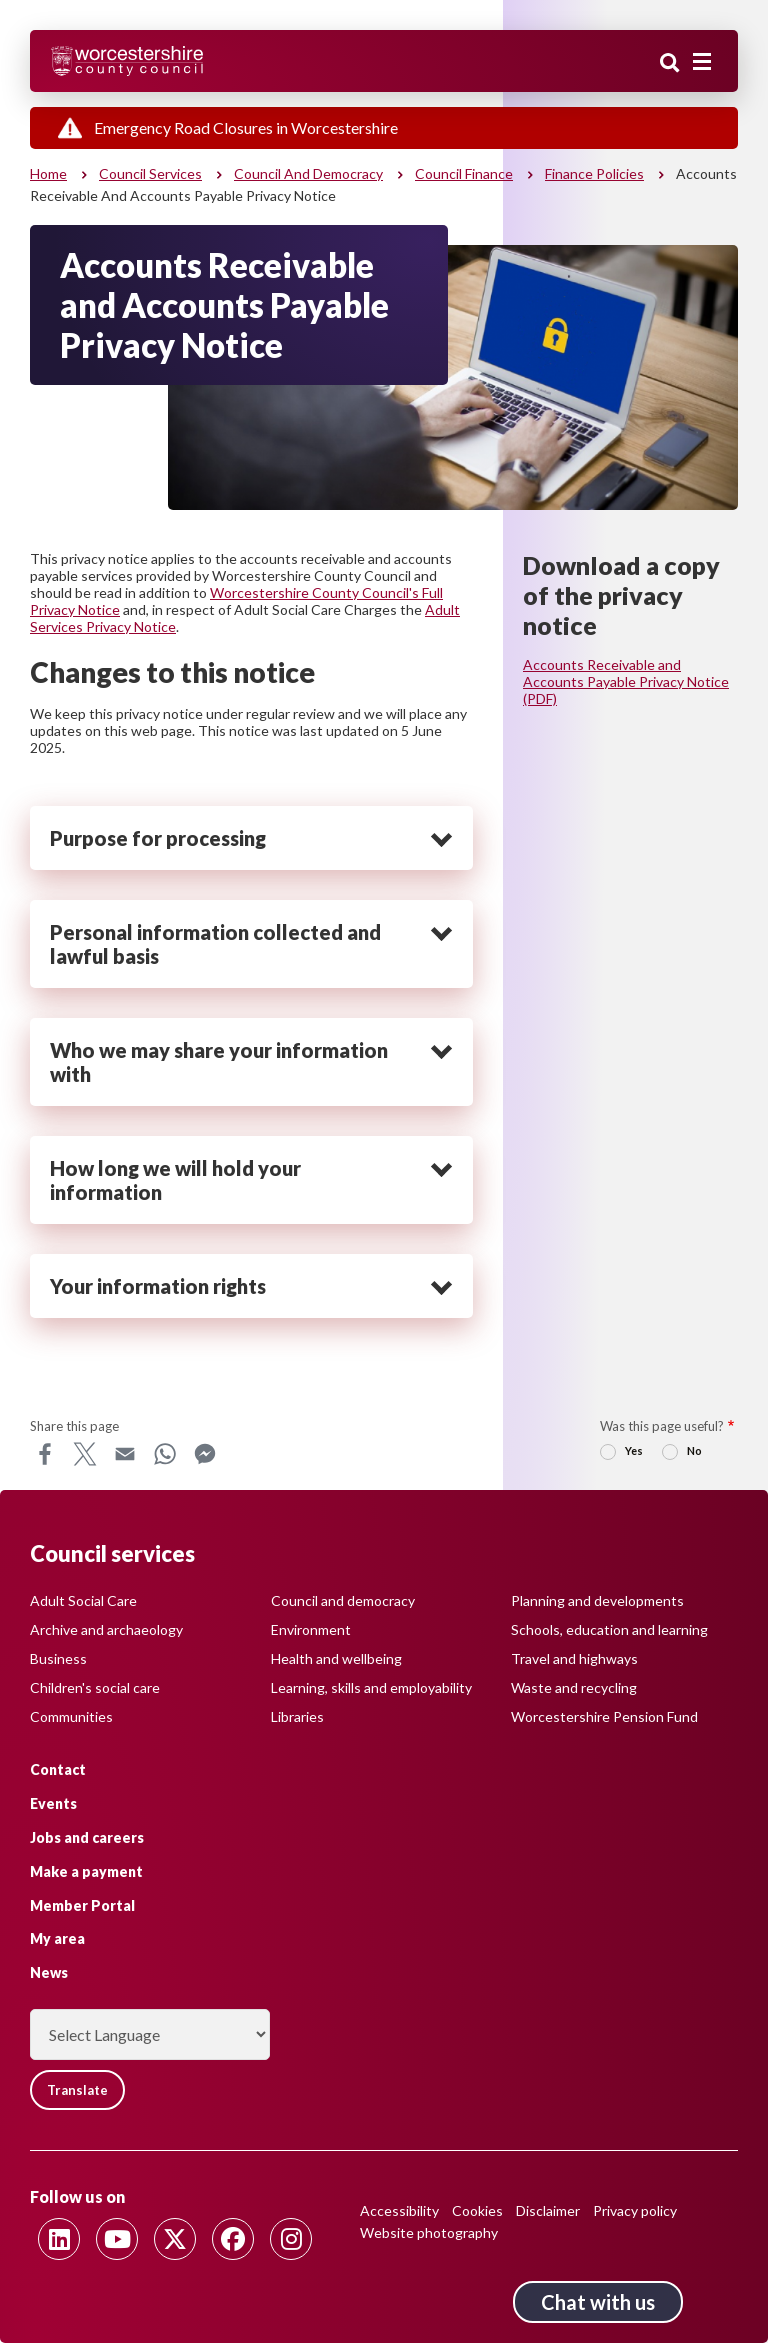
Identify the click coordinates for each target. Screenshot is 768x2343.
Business (58, 1658)
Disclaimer (548, 2210)
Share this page (74, 1426)
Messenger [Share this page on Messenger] (205, 1454)
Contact (58, 1769)
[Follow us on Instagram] (291, 2239)
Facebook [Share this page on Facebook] (45, 1454)
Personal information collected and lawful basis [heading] (215, 944)
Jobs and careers (87, 1837)
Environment (311, 1629)
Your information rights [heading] (158, 1286)
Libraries (297, 1716)
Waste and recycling (574, 1687)
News (49, 1972)
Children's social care (95, 1687)
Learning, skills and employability (371, 1687)
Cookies (477, 2210)
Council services (150, 173)
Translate (77, 2090)
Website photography (429, 2232)
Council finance (464, 173)
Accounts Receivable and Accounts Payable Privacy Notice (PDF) (626, 681)
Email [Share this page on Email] (125, 1454)
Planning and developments (597, 1600)
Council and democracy (308, 173)
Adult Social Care (83, 1600)
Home (48, 173)
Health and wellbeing (336, 1658)
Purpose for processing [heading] (158, 838)
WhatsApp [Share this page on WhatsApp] (165, 1454)
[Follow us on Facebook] (233, 2239)
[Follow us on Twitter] (175, 2239)
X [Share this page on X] (85, 1454)
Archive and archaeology (106, 1629)
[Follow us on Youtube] (117, 2239)
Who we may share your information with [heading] (219, 1062)
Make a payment (86, 1871)
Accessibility (399, 2210)
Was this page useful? (662, 1426)
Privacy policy (635, 2210)
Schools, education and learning (609, 1629)
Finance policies (594, 173)
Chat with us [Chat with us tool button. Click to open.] (598, 2302)
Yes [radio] (634, 1450)
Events (53, 1803)
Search (670, 63)
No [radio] (694, 1450)
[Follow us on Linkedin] (59, 2239)
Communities (71, 1716)
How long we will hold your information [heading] (175, 1180)
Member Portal (82, 1905)
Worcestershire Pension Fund (604, 1716)
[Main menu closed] (702, 62)
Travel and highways (574, 1658)
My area (57, 1938)
